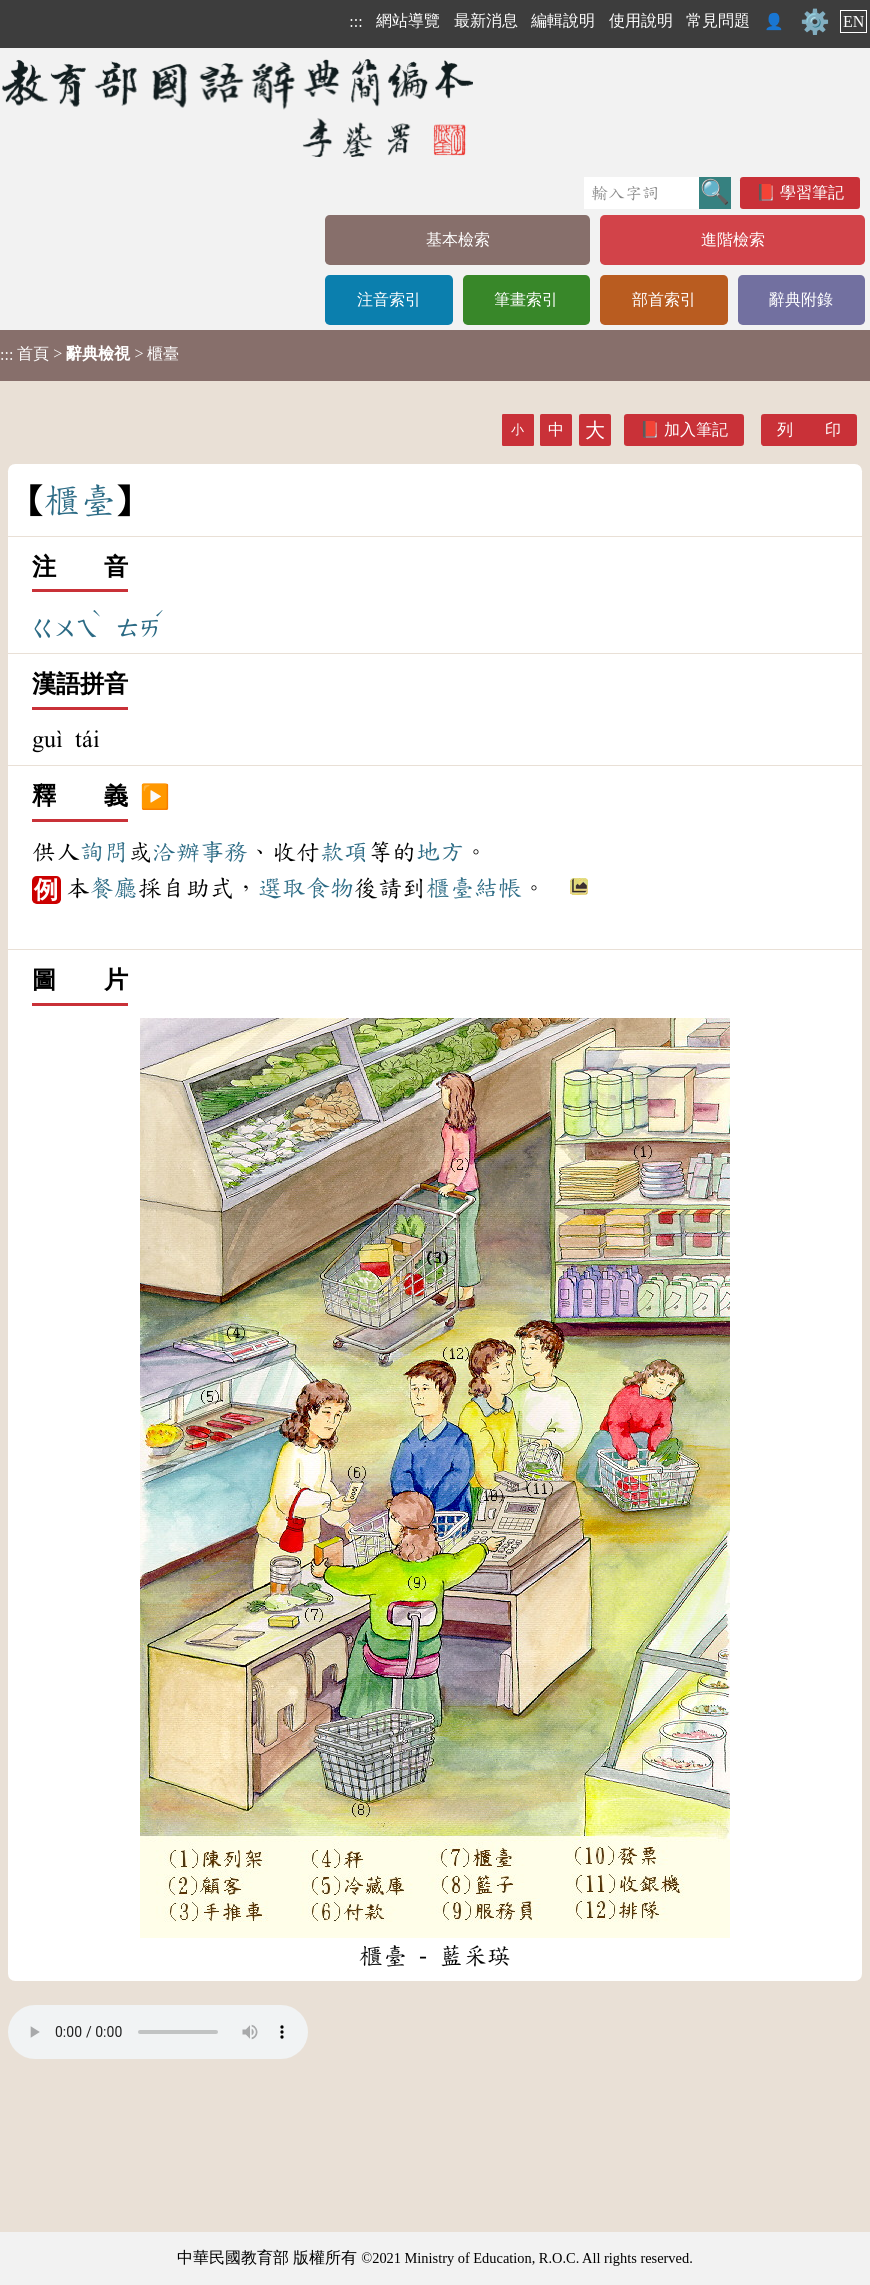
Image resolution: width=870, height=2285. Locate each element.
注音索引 (389, 299)
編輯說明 (563, 20)
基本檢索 (458, 239)
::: (355, 21)
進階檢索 (733, 239)
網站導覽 (408, 20)
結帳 (498, 888)
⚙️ (815, 22)
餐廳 (114, 888)
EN (853, 21)
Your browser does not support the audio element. (158, 2032)
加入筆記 (696, 429)
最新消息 (486, 20)
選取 (282, 888)
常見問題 (718, 20)
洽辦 (176, 852)
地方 (440, 852)
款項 (344, 852)
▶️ (155, 797)
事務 (224, 852)
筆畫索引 (526, 299)
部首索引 (664, 299)
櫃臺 (450, 888)
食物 (330, 888)
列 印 (809, 429)
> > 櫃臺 (89, 354)
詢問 (104, 852)
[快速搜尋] (641, 193)
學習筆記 (812, 192)
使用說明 (641, 20)
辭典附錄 (801, 299)
